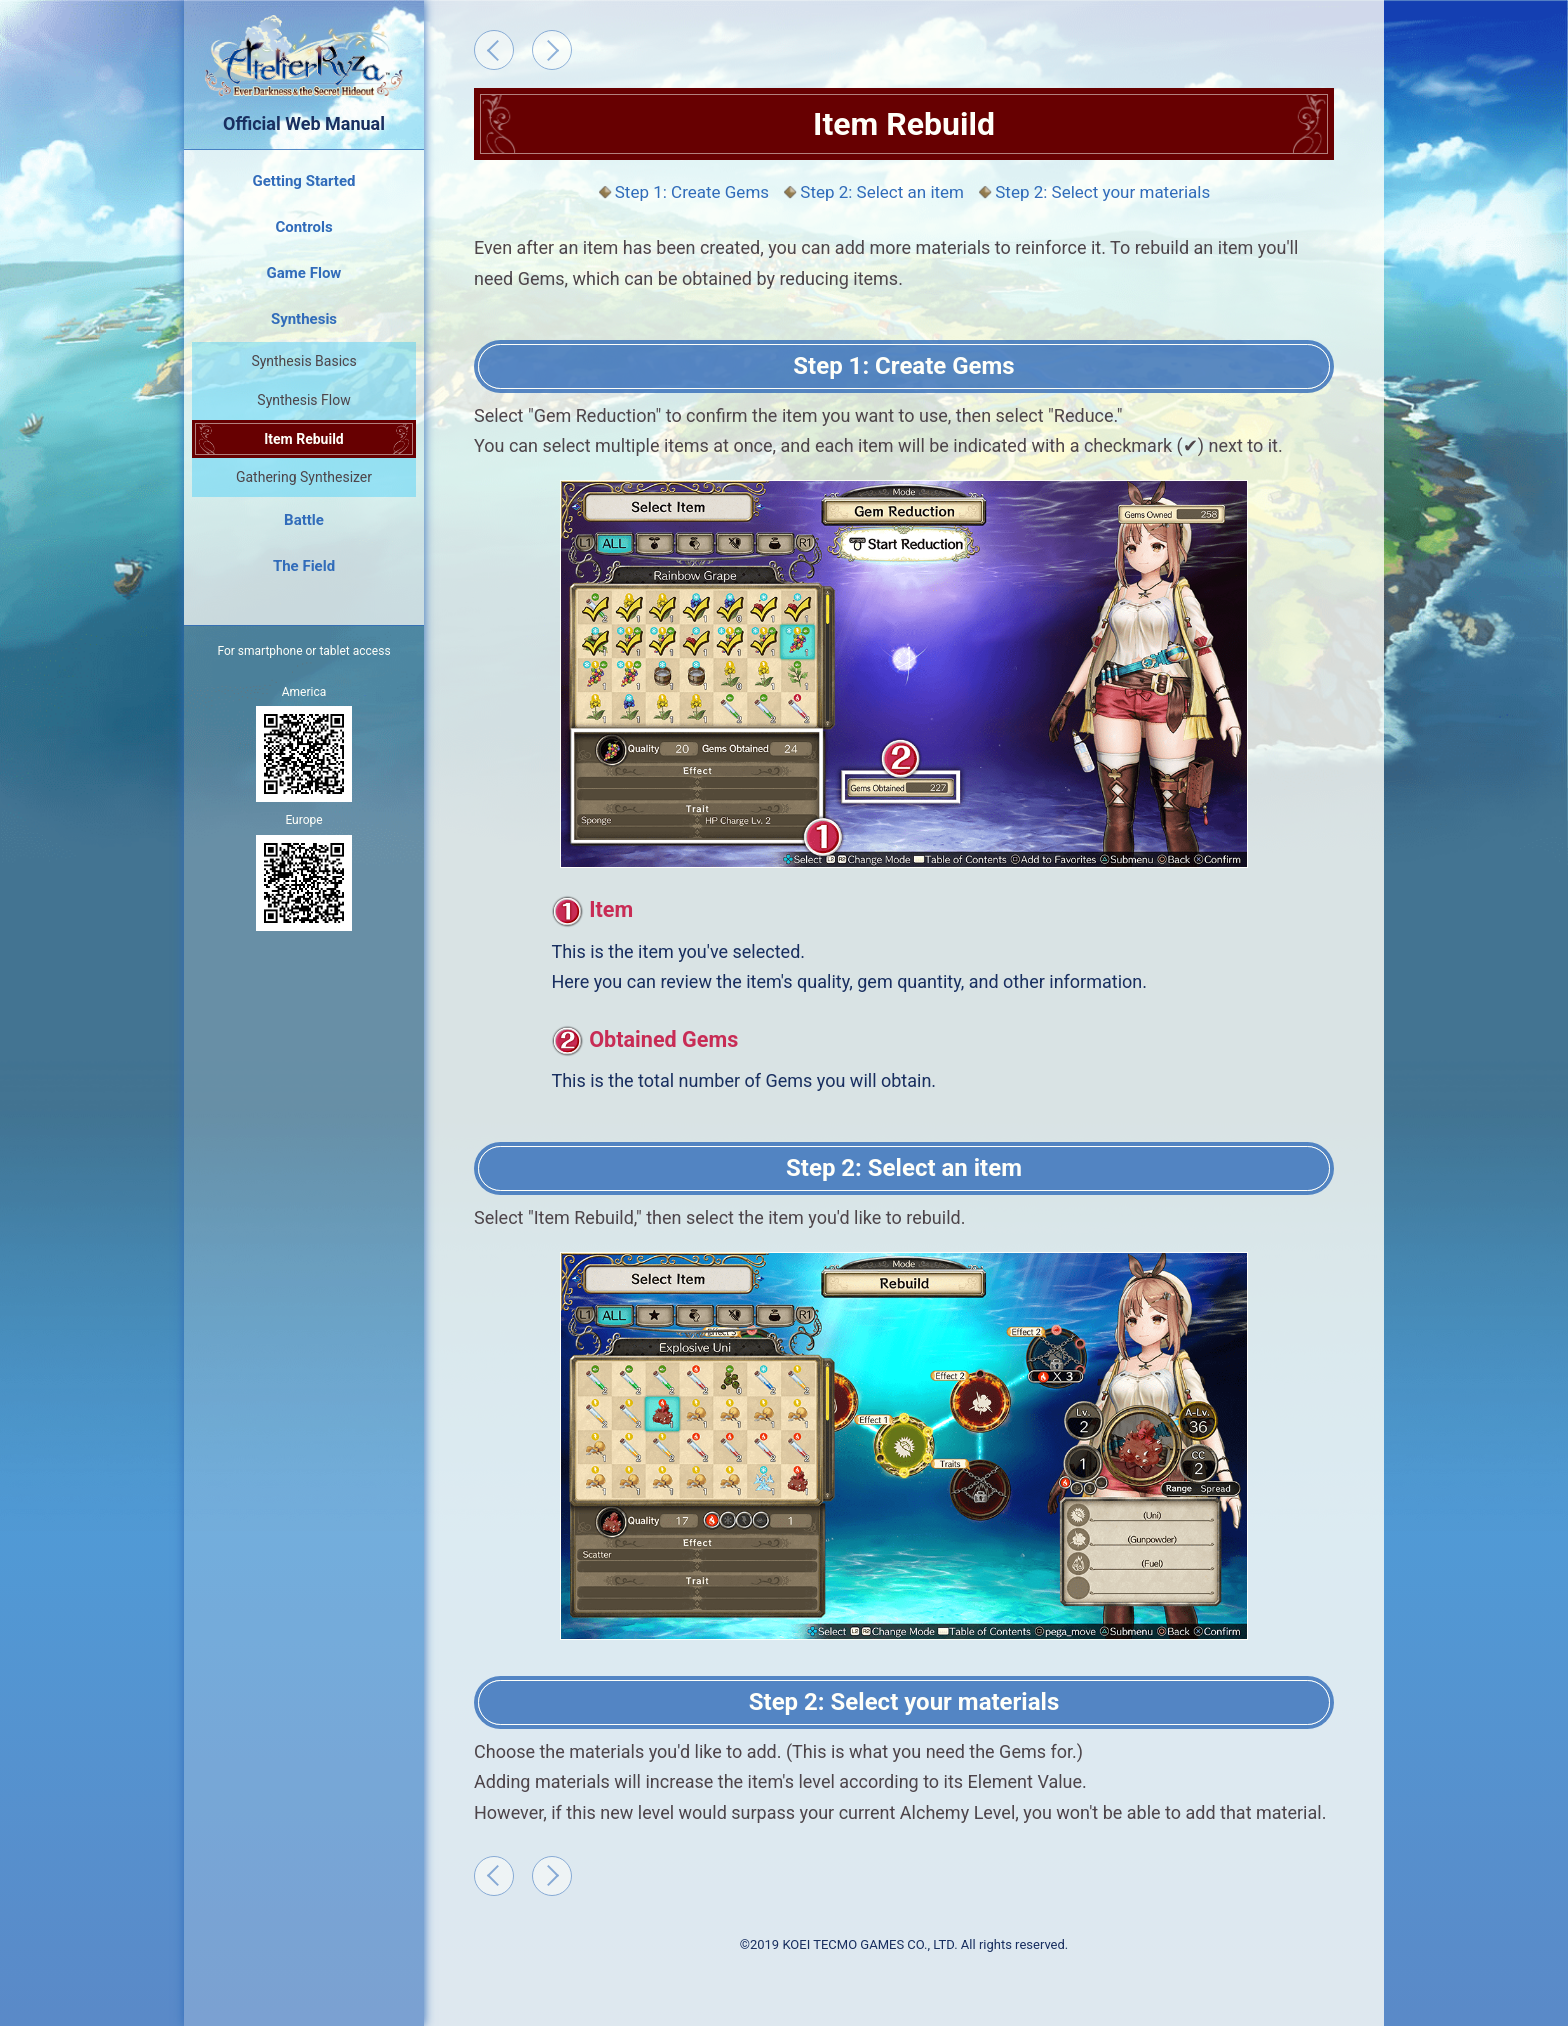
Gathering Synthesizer (304, 477)
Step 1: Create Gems (692, 192)
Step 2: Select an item (882, 192)
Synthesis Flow (303, 400)
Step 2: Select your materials (1102, 192)
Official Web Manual (304, 72)
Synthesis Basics (303, 361)
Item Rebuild (304, 439)
